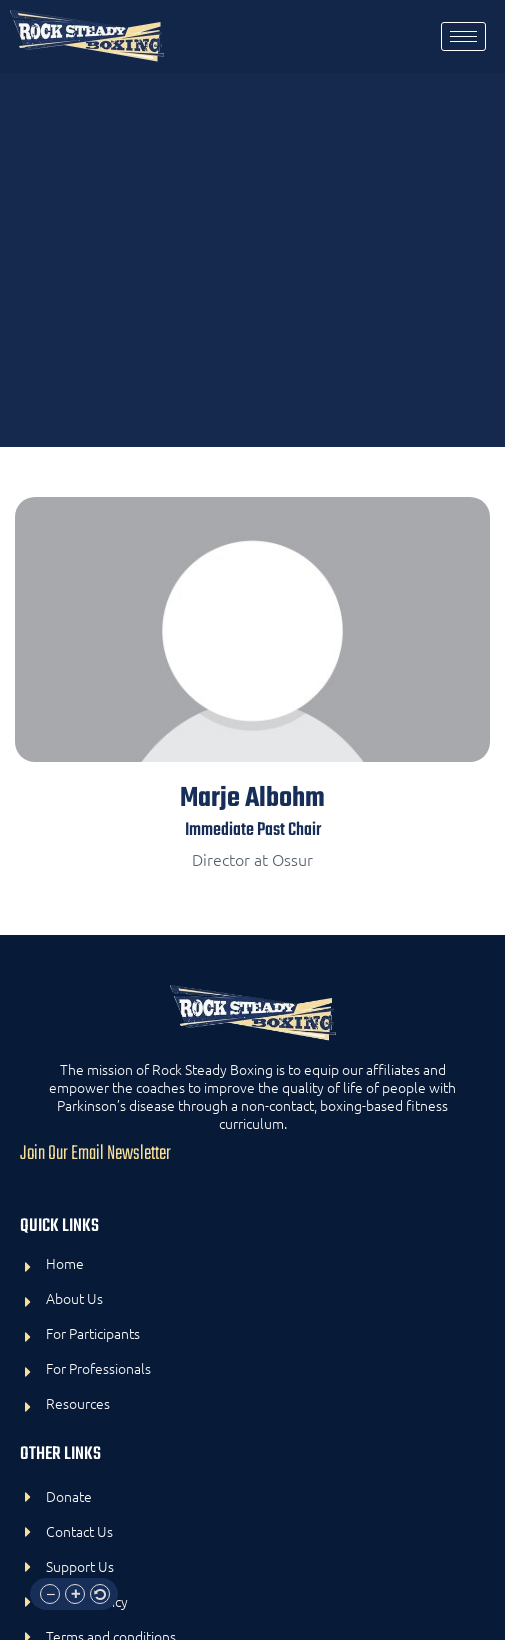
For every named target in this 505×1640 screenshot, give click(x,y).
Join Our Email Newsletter (95, 1154)
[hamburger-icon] (463, 36)
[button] (50, 1594)
